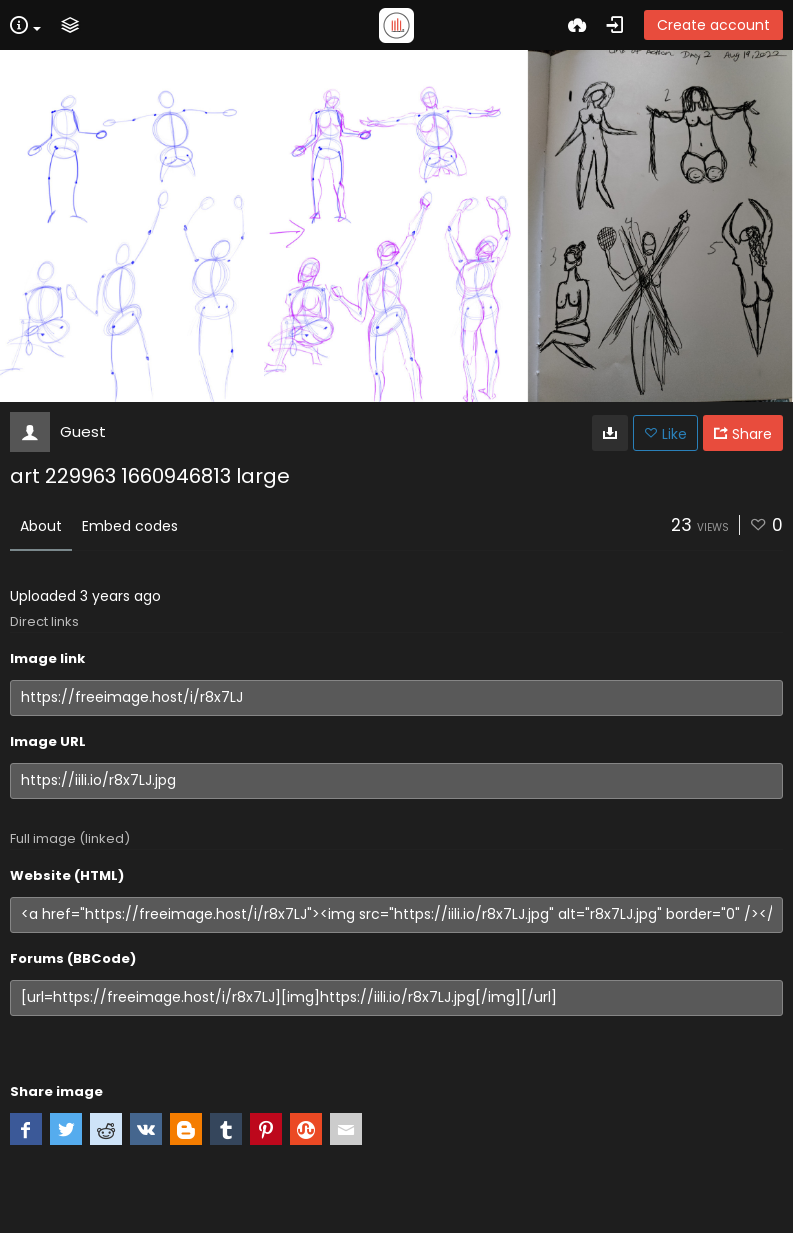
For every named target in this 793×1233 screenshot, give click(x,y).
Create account (713, 25)
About (41, 526)
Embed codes (130, 526)
